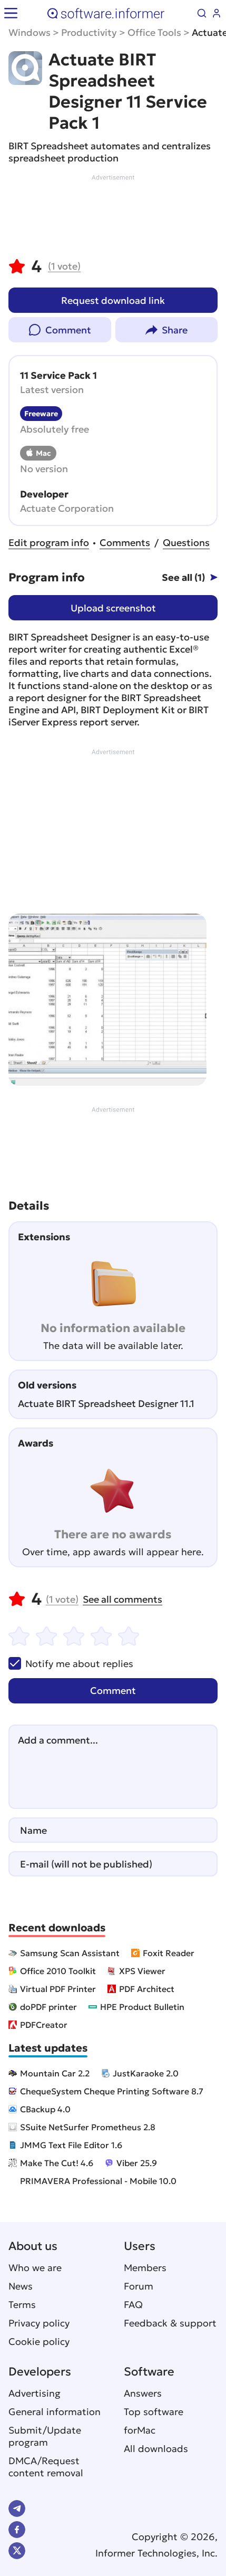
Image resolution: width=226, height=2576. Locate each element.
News (20, 2286)
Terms (22, 2305)
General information (54, 2412)
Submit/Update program (44, 2436)
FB (16, 2529)
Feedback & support (170, 2323)
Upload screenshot (113, 608)
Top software (153, 2412)
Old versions (47, 1385)
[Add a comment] (113, 1767)
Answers (143, 2393)
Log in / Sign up (216, 13)
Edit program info (48, 543)
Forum (138, 2286)
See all (183, 577)
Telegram (16, 2508)
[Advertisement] (113, 214)
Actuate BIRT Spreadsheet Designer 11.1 (106, 1403)
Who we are (35, 2268)
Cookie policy (39, 2341)
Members (145, 2268)
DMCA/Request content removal (45, 2467)
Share (175, 330)
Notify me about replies (70, 1663)
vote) (64, 266)
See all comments (122, 1599)
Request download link (113, 300)
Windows (29, 32)
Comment (68, 330)
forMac (139, 2430)
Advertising (34, 2393)
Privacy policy (39, 2323)
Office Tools (154, 32)
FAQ (133, 2305)
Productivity (89, 32)
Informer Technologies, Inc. (156, 2553)
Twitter (16, 2550)
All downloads (156, 2449)
